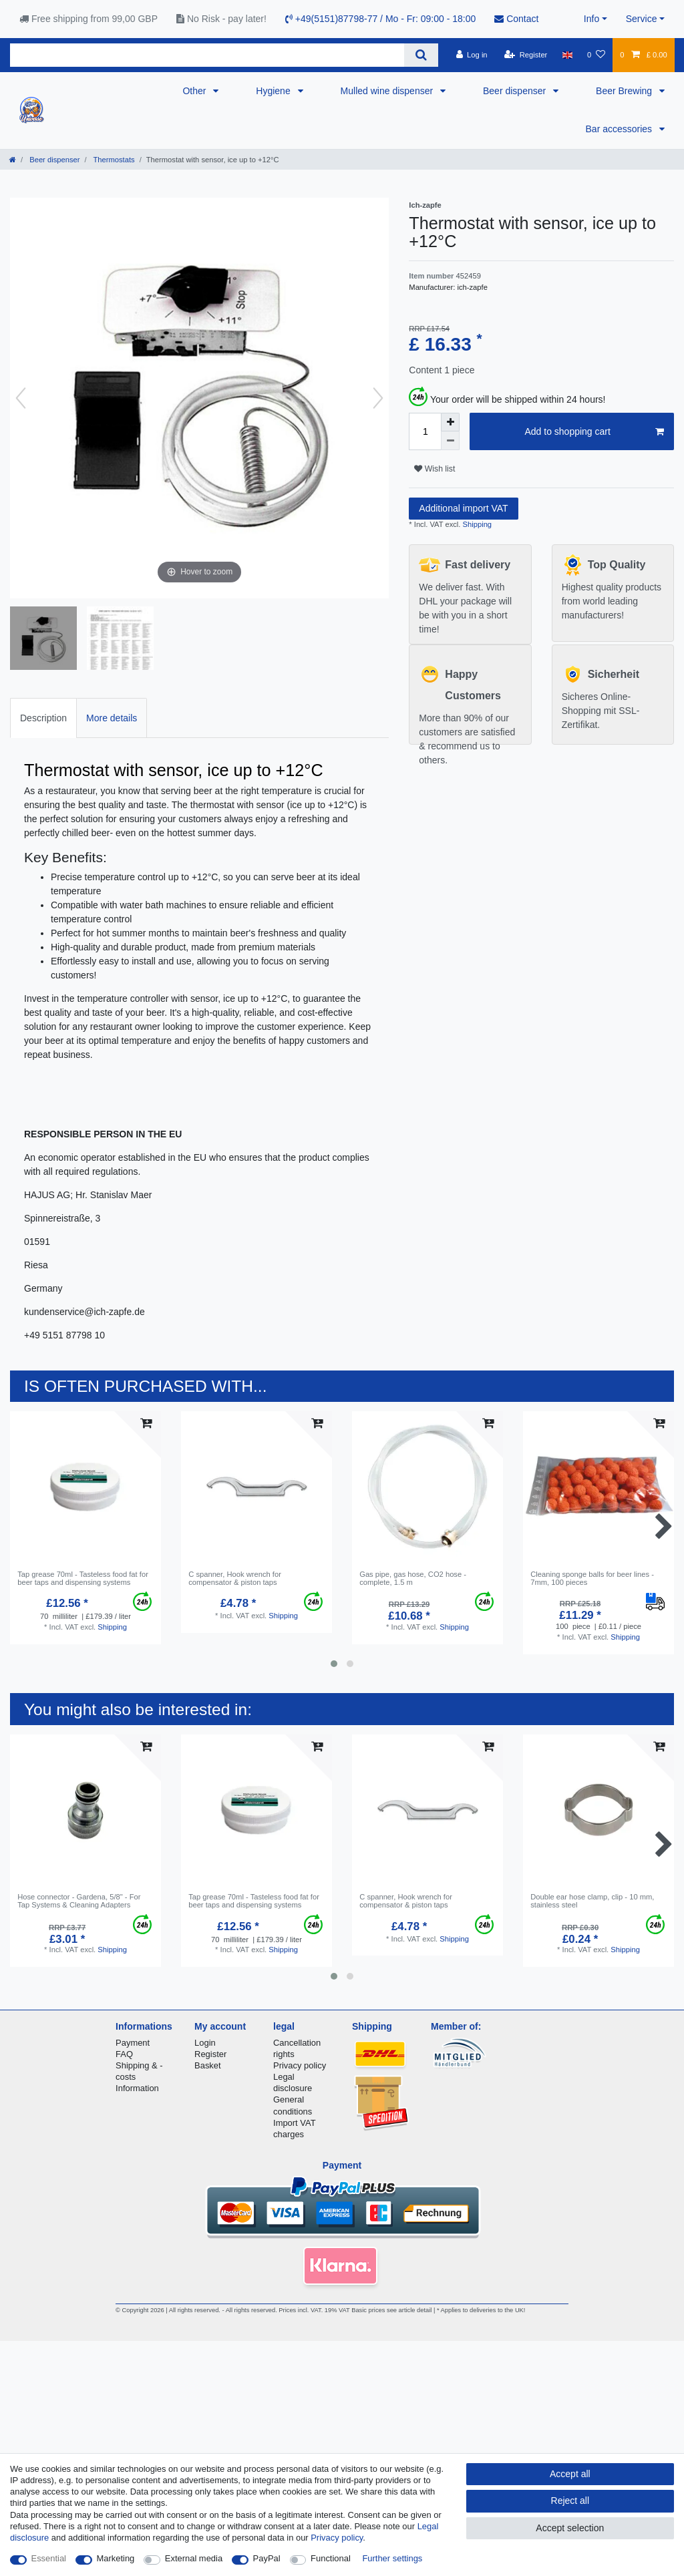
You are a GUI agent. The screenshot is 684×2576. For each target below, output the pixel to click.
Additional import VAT (463, 508)
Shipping (476, 524)
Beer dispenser (515, 90)
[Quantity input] (425, 431)
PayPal (267, 2558)
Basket (207, 2065)
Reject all (570, 2500)
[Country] (567, 54)
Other (195, 90)
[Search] (421, 55)
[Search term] (207, 55)
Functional (331, 2558)
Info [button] (591, 18)
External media (193, 2558)
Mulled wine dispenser (388, 90)
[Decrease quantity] (450, 440)
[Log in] (471, 54)
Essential (49, 2558)
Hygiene (274, 90)
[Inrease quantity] (450, 422)
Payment (133, 2043)
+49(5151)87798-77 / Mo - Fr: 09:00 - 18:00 (380, 18)
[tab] (43, 717)
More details (111, 718)
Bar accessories (620, 129)
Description (43, 718)
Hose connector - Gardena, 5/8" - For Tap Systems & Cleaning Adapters (78, 1901)
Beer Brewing (625, 90)
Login (205, 2043)
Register (210, 2054)
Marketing (116, 2558)
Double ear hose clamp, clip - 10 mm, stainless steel (592, 1901)
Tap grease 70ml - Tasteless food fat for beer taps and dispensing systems (82, 1578)
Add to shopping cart (594, 432)
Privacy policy (299, 2065)
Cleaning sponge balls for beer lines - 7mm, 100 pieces (592, 1578)
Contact (516, 18)
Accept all (570, 2473)
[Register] (526, 54)
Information (137, 2088)
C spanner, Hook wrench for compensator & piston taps (234, 1578)
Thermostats (113, 160)
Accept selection (570, 2528)
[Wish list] (596, 54)
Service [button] (641, 18)
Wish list (434, 469)
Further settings (392, 2558)
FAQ (124, 2054)
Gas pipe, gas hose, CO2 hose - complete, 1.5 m (412, 1578)
